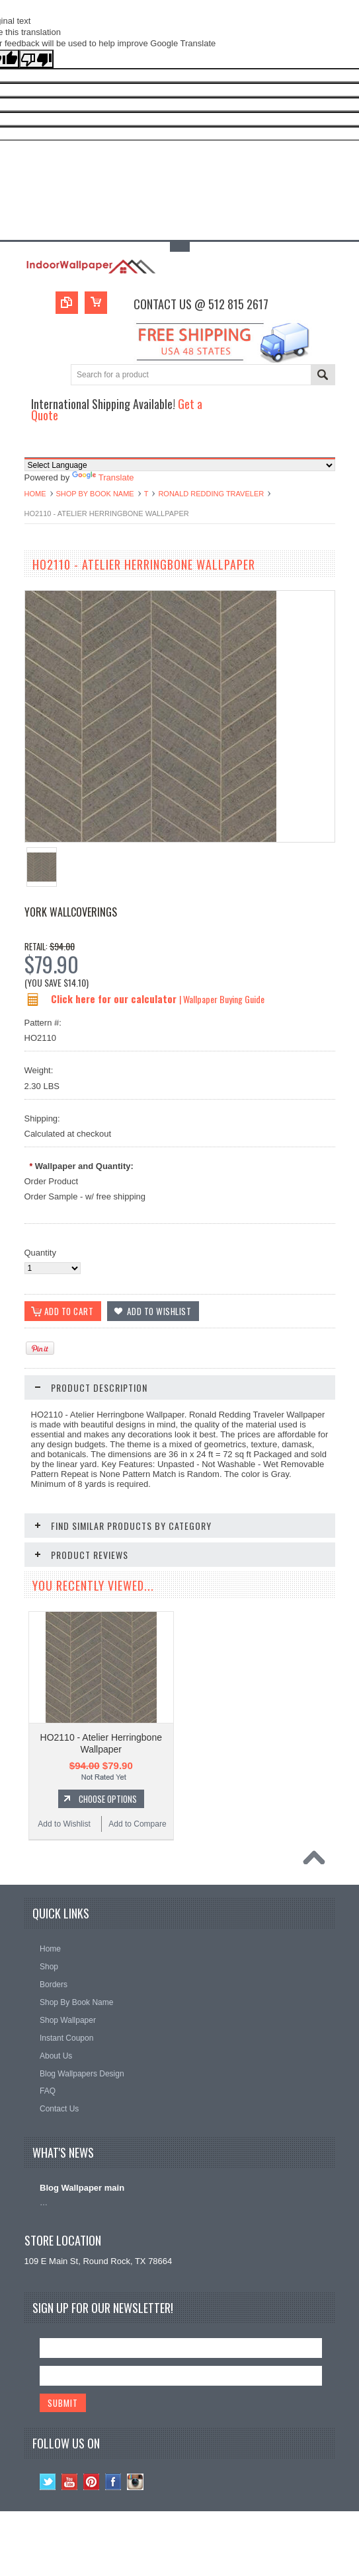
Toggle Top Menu (180, 247)
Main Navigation (36, 445)
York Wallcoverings (70, 912)
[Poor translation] (36, 59)
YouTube (69, 2483)
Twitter (48, 2483)
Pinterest (91, 2483)
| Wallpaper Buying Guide (221, 999)
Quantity (40, 1253)
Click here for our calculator (115, 998)
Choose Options (108, 1799)
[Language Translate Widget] (179, 465)
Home (35, 494)
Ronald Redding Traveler (211, 494)
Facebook (113, 2483)
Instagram (135, 2483)
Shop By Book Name (95, 494)
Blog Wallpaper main (82, 2188)
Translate (103, 477)
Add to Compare (137, 1824)
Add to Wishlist (64, 1824)
